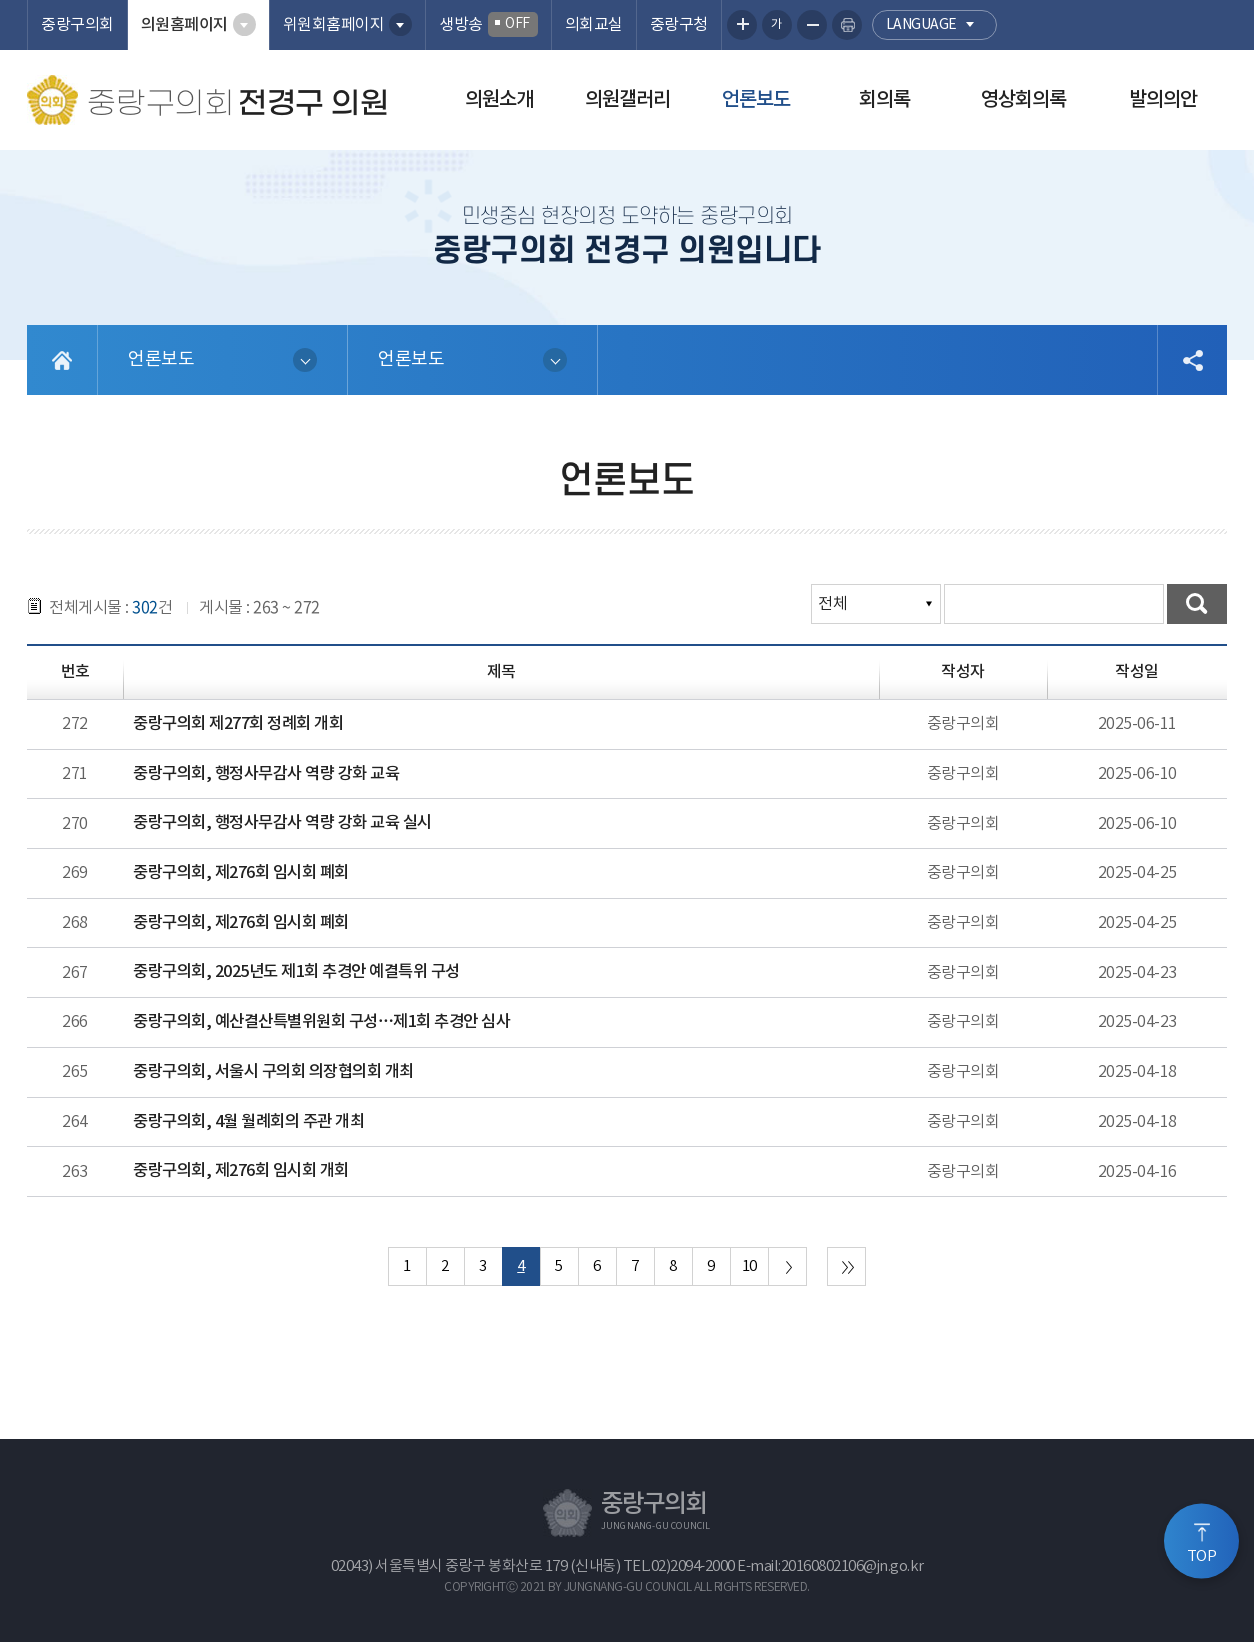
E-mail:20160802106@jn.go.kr (830, 1566)
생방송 (488, 24)
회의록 (884, 100)
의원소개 (499, 100)
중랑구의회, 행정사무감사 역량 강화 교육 (266, 774)
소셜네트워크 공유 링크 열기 (1192, 360)
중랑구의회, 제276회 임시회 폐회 (241, 873)
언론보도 (756, 100)
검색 (1197, 604)
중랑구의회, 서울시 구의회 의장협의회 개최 (273, 1072)
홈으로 (62, 360)
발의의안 (1163, 100)
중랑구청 (679, 25)
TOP (1202, 1555)
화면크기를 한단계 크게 (742, 25)
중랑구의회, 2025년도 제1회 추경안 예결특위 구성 (296, 972)
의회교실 (594, 25)
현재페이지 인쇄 (847, 25)
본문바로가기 (0, 0)
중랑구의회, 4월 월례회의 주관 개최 (248, 1122)
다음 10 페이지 (787, 1266)
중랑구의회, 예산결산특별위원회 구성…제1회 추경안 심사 (321, 1022)
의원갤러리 (627, 100)
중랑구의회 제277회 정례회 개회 (238, 724)
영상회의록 (1023, 100)
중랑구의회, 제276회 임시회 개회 (241, 1171)
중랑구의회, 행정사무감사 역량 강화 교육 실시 (282, 823)
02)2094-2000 (693, 1566)
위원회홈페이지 (334, 25)
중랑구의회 (77, 25)
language (921, 25)
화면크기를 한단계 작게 (812, 25)
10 (749, 1266)
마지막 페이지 (846, 1266)
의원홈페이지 (184, 25)
